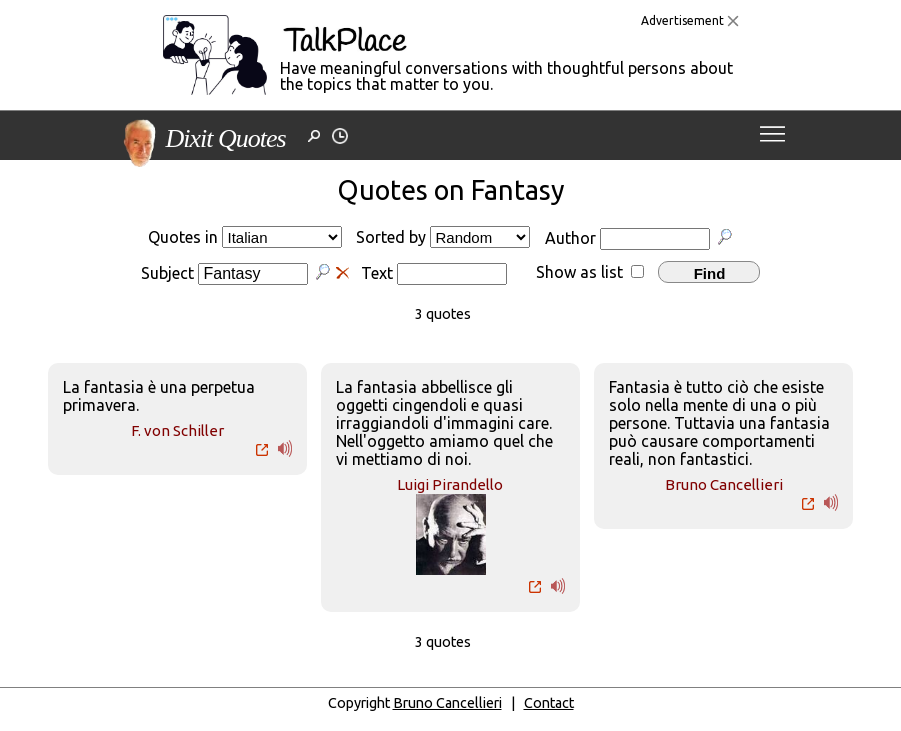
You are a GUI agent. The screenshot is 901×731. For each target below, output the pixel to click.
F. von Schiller (177, 430)
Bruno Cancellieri (724, 484)
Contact (549, 703)
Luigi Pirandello (450, 484)
